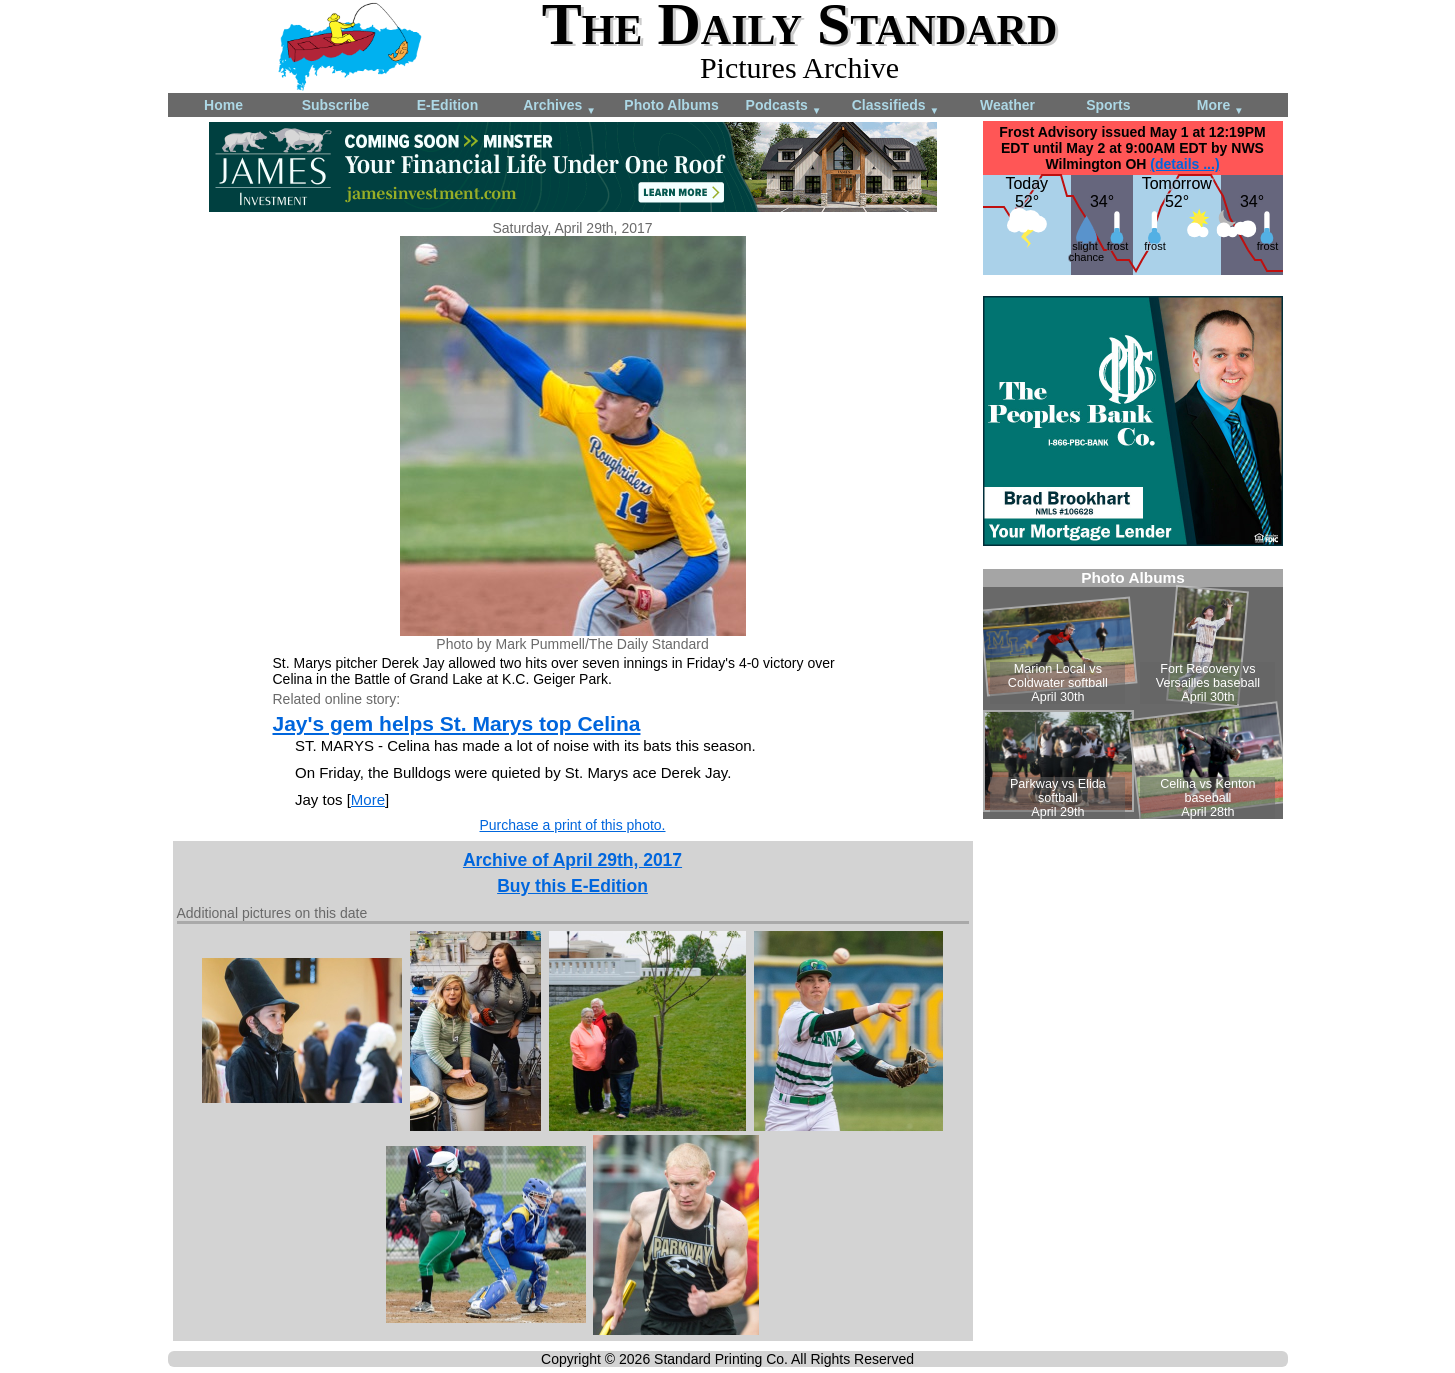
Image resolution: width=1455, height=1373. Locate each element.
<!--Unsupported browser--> (1133, 694)
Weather (1007, 105)
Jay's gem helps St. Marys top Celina (457, 723)
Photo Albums (671, 105)
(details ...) (1184, 164)
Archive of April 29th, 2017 (572, 860)
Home (223, 105)
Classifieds (896, 106)
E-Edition (447, 105)
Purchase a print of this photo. (573, 825)
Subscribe (336, 105)
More (1220, 106)
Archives (559, 106)
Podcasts (784, 106)
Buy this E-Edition (572, 886)
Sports (1108, 105)
